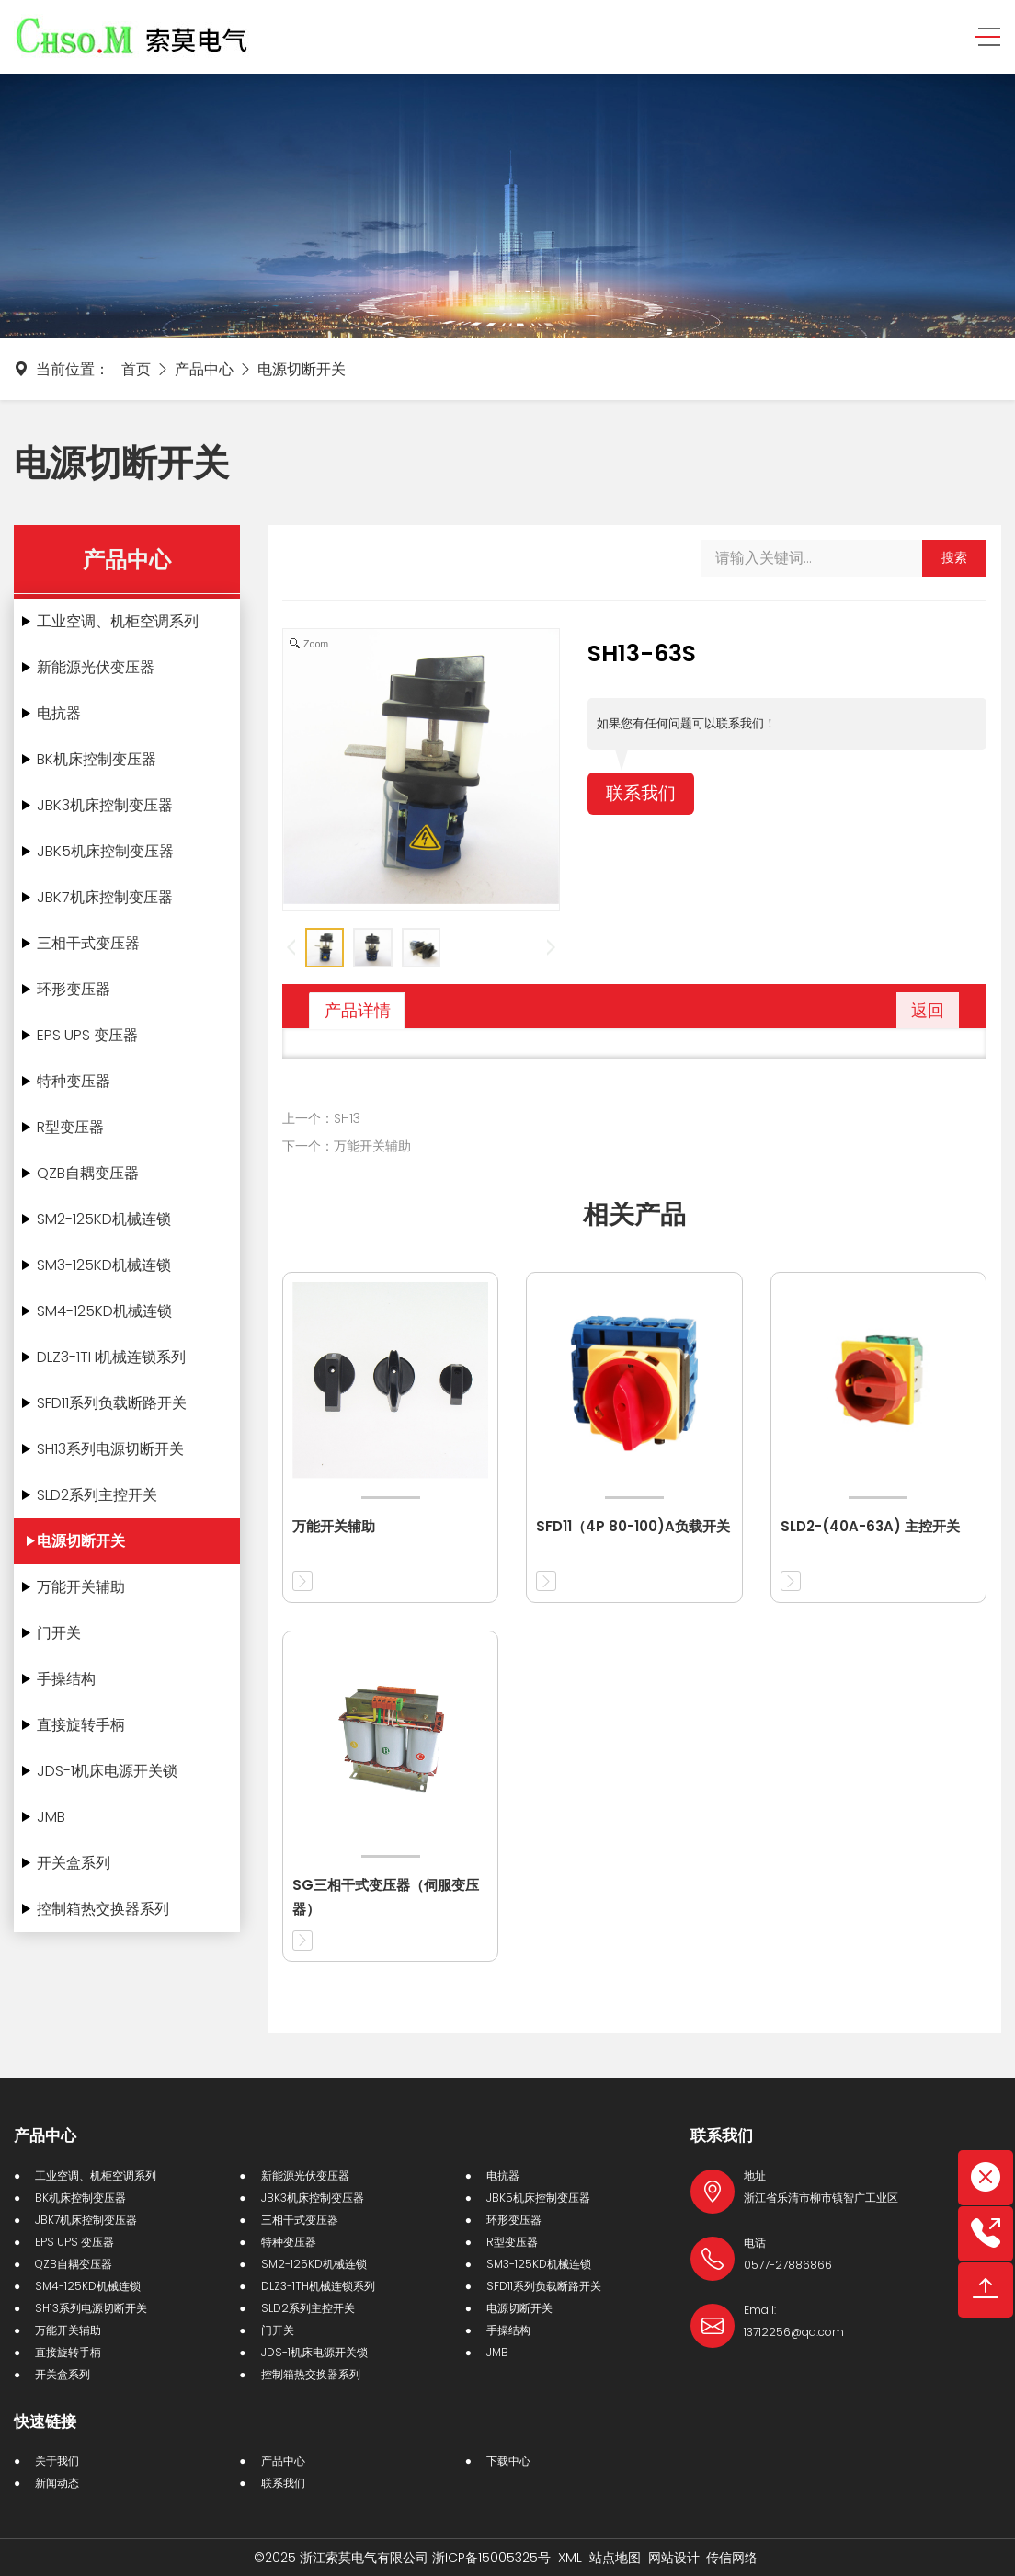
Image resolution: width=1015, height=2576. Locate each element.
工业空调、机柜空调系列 (118, 621)
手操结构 (66, 1678)
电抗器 (59, 713)
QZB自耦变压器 (88, 1173)
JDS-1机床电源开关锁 (107, 1770)
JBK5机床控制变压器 (105, 851)
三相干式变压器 (88, 943)
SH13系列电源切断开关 (110, 1449)
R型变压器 (70, 1127)
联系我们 (642, 794)
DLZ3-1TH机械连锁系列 (111, 1357)
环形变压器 (73, 989)
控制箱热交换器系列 (103, 1908)
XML (570, 2557)
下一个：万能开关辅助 (346, 1146)
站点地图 (615, 2557)
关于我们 (57, 2460)
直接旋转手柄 (81, 1724)
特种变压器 (73, 1081)
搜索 (954, 557)
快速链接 (45, 2421)
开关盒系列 (73, 1862)
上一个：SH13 (321, 1118)
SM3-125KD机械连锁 (104, 1265)
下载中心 (508, 2460)
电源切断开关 (301, 369)
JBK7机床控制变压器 (105, 897)
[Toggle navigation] (981, 37)
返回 (927, 1010)
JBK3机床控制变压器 (105, 805)
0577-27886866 (788, 2265)
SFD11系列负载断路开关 (112, 1403)
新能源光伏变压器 (95, 667)
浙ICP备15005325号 (491, 2557)
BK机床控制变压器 (96, 759)
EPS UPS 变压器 (87, 1035)
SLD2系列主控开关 (97, 1495)
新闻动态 (57, 2482)
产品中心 (204, 369)
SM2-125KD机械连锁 (104, 1219)
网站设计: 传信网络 (703, 2557)
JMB (51, 1816)
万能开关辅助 (81, 1586)
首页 (136, 369)
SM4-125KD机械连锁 (104, 1311)
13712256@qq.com (794, 2332)
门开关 (59, 1632)
